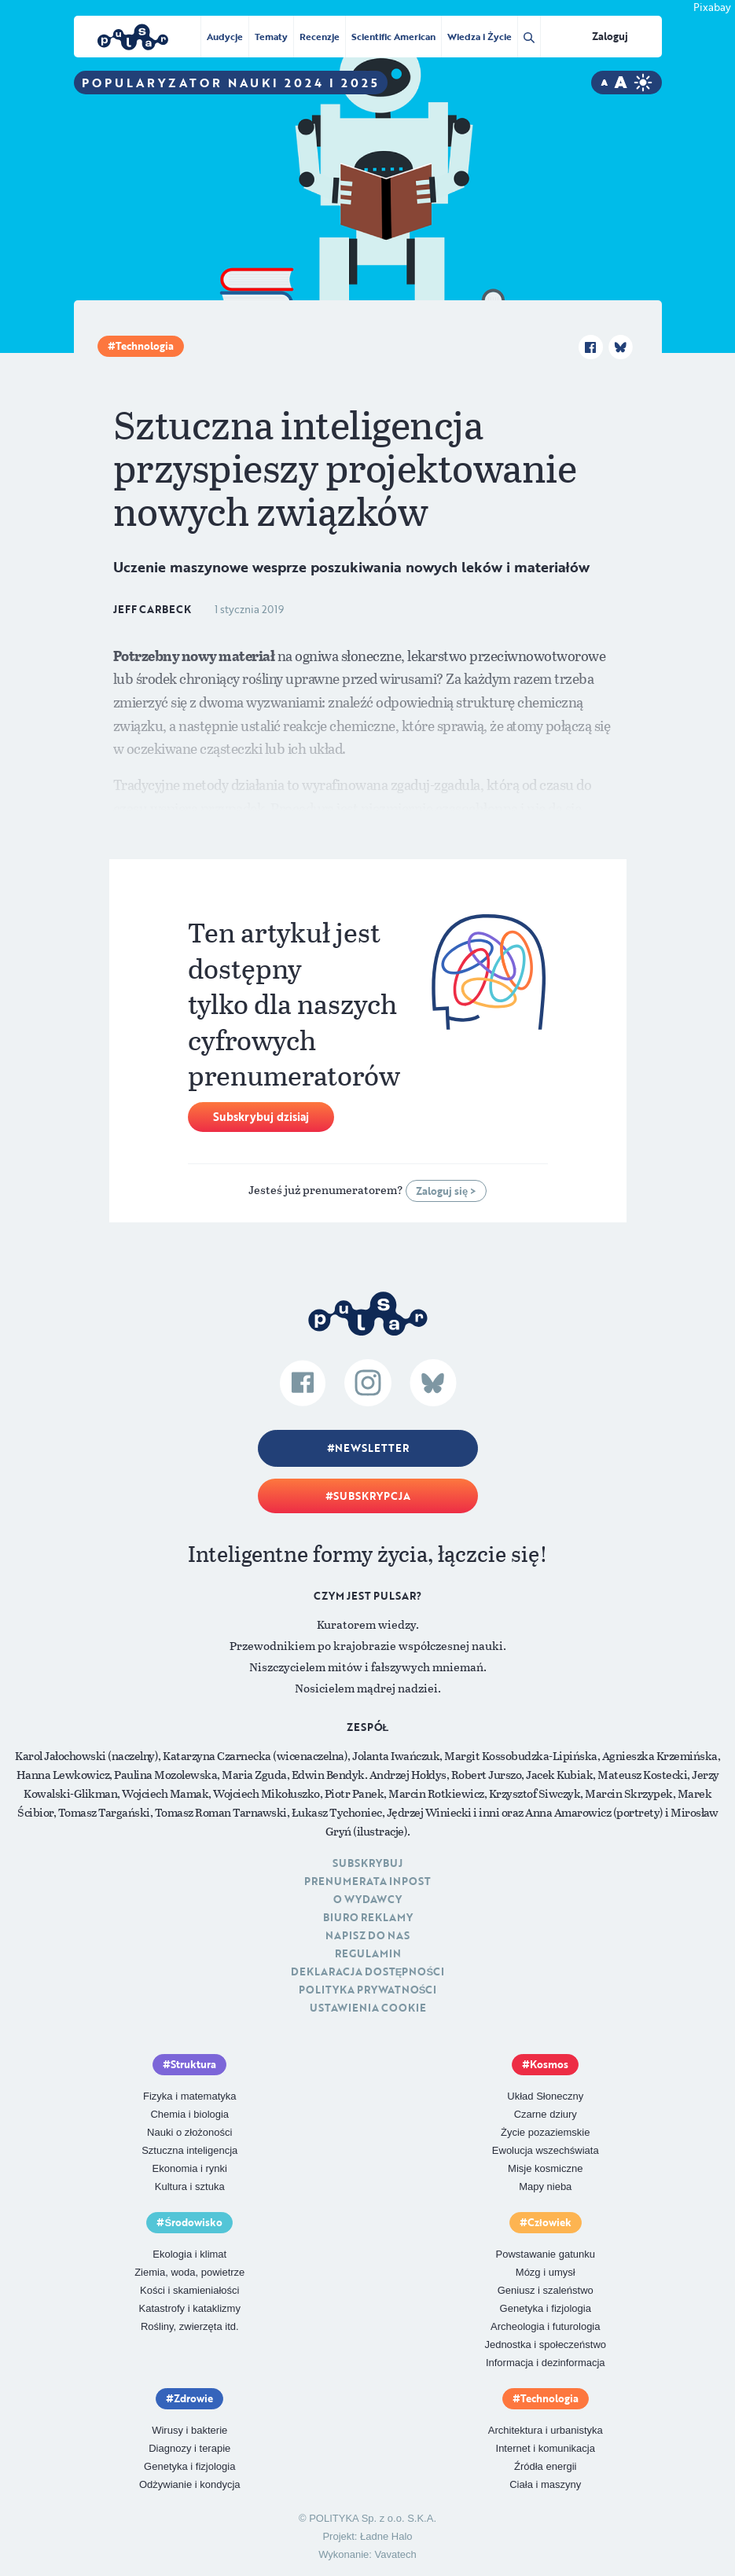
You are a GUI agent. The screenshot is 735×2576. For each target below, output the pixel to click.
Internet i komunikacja (545, 2448)
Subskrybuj (367, 1863)
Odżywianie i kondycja (190, 2484)
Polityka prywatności (368, 1989)
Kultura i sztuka (190, 2186)
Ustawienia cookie (368, 2008)
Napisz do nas (367, 1935)
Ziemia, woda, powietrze (189, 2272)
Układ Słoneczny (545, 2096)
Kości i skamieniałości (189, 2290)
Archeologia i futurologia (545, 2326)
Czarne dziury (545, 2114)
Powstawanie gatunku (545, 2254)
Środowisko (193, 2222)
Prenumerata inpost (367, 1881)
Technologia (145, 346)
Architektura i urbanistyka (545, 2430)
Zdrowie (193, 2398)
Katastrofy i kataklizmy (190, 2308)
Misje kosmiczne (545, 2168)
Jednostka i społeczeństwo (545, 2344)
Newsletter (372, 1448)
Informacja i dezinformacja (545, 2362)
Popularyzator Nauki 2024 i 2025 (231, 82)
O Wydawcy (367, 1899)
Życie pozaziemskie (545, 2132)
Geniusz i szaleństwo (546, 2290)
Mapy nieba (545, 2186)
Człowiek (549, 2222)
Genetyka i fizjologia (545, 2308)
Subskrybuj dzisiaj (261, 1116)
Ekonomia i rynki (190, 2168)
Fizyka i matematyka (189, 2096)
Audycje (225, 36)
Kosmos (549, 2064)
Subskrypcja (371, 1496)
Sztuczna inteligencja (189, 2150)
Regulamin (368, 1953)
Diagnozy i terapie (189, 2448)
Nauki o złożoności (189, 2132)
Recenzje (320, 36)
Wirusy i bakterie (189, 2430)
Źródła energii (545, 2466)
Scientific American (393, 36)
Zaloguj (610, 36)
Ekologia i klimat (189, 2254)
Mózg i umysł (545, 2272)
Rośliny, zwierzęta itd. (190, 2326)
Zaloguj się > (446, 1191)
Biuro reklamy (368, 1917)
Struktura (193, 2064)
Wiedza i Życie (479, 36)
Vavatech (396, 2554)
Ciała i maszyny (545, 2484)
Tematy (271, 36)
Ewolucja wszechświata (545, 2150)
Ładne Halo (386, 2536)
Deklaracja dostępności (367, 1971)
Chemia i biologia (189, 2114)
